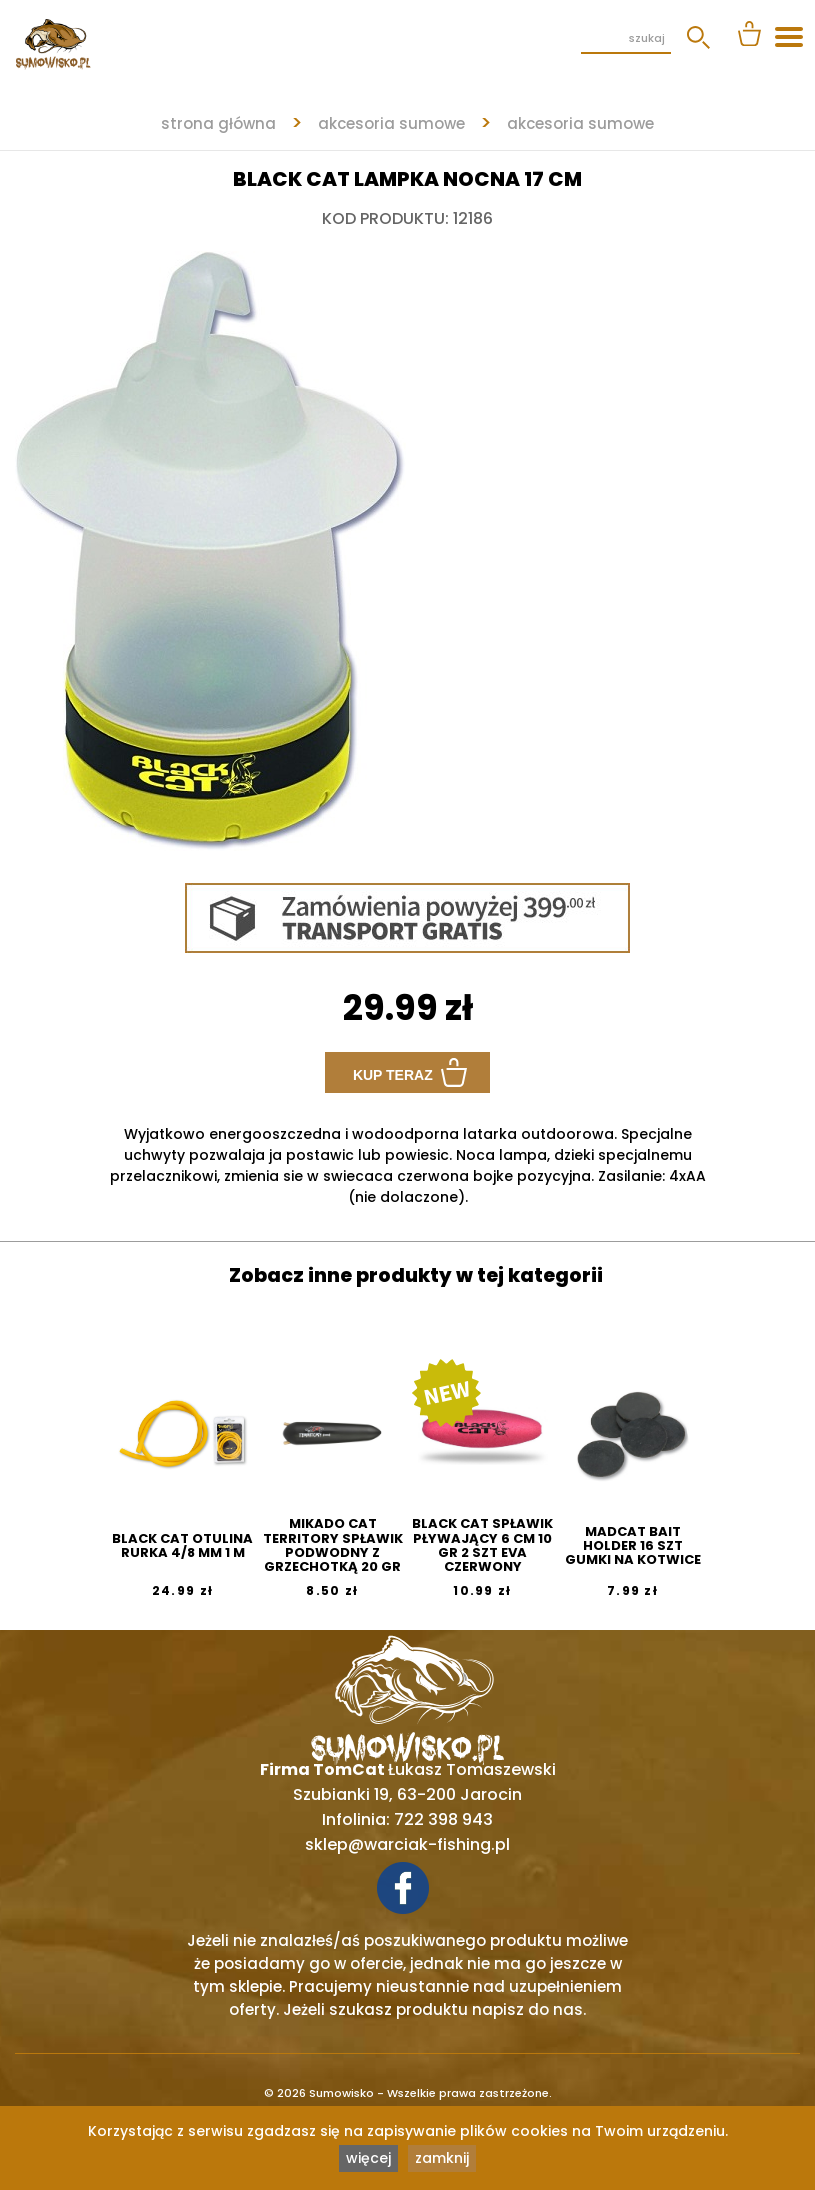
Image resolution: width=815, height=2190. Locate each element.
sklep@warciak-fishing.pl (407, 1844)
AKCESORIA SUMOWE (391, 123)
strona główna (218, 123)
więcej (368, 2158)
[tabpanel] (407, 541)
